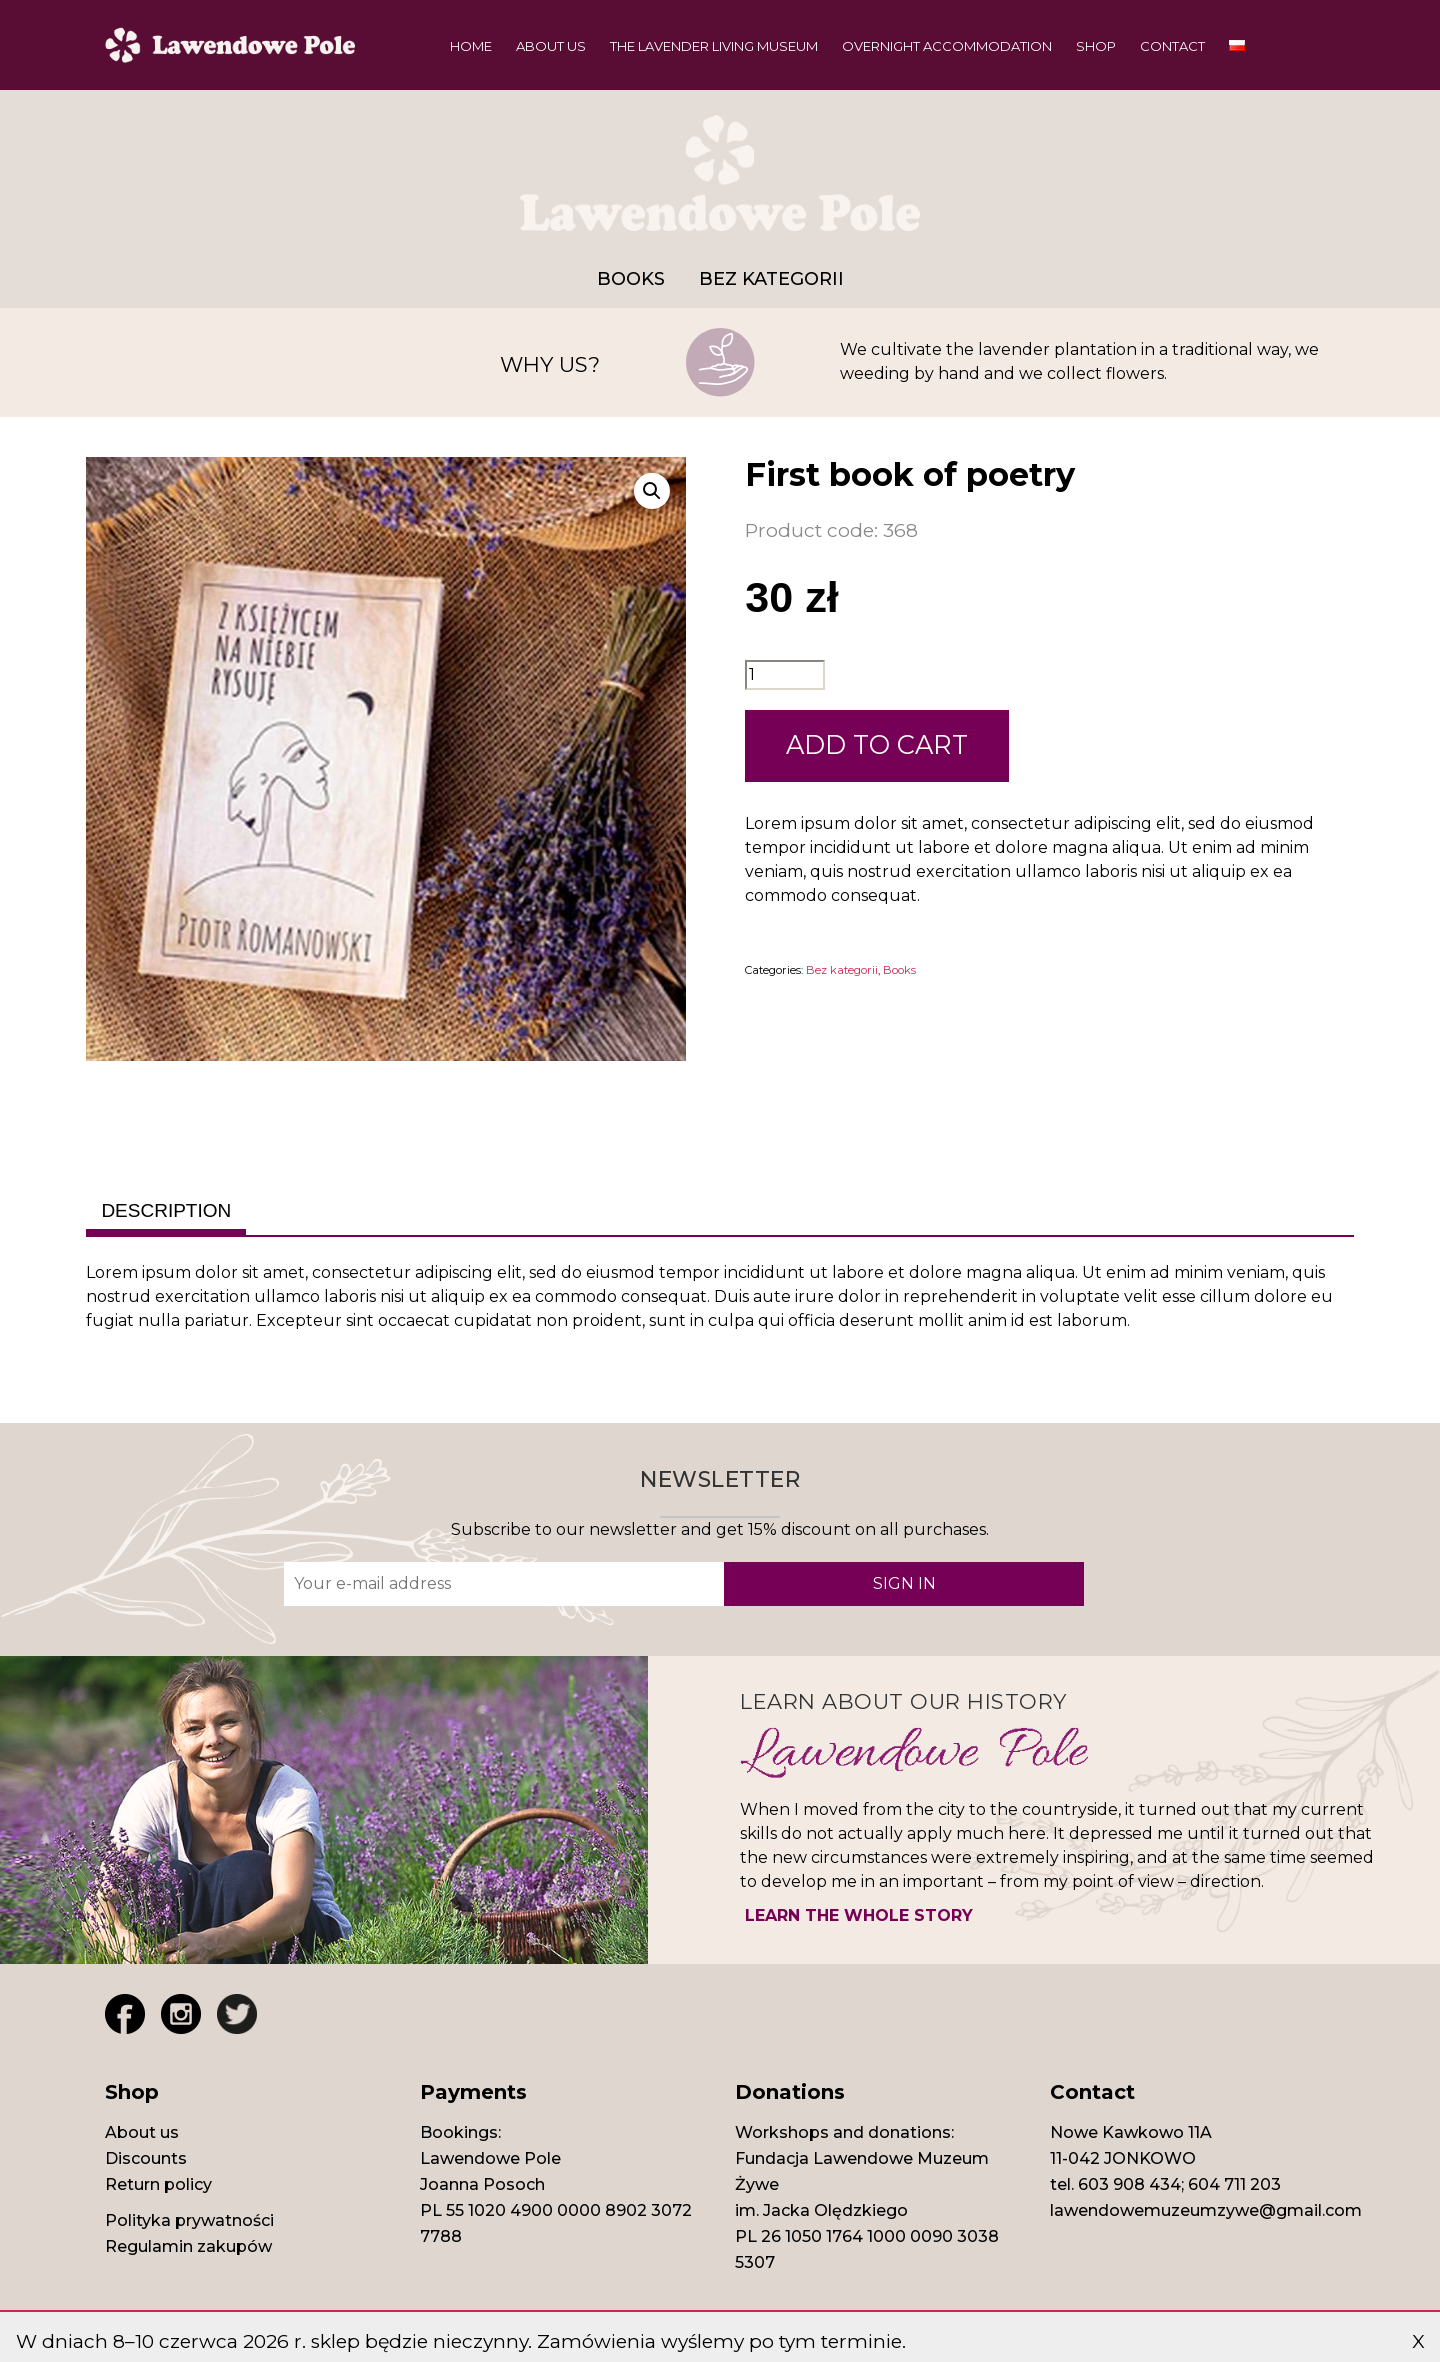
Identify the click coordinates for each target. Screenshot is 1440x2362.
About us (551, 46)
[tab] (166, 1211)
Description (166, 1210)
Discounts (146, 2158)
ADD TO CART (877, 744)
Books (631, 279)
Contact (1172, 46)
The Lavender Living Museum (714, 46)
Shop (1096, 46)
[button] (652, 491)
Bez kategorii (771, 279)
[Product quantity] (785, 675)
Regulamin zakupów (188, 2246)
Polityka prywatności (189, 2220)
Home (471, 46)
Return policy (158, 2184)
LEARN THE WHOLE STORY (859, 1915)
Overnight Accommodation (947, 46)
